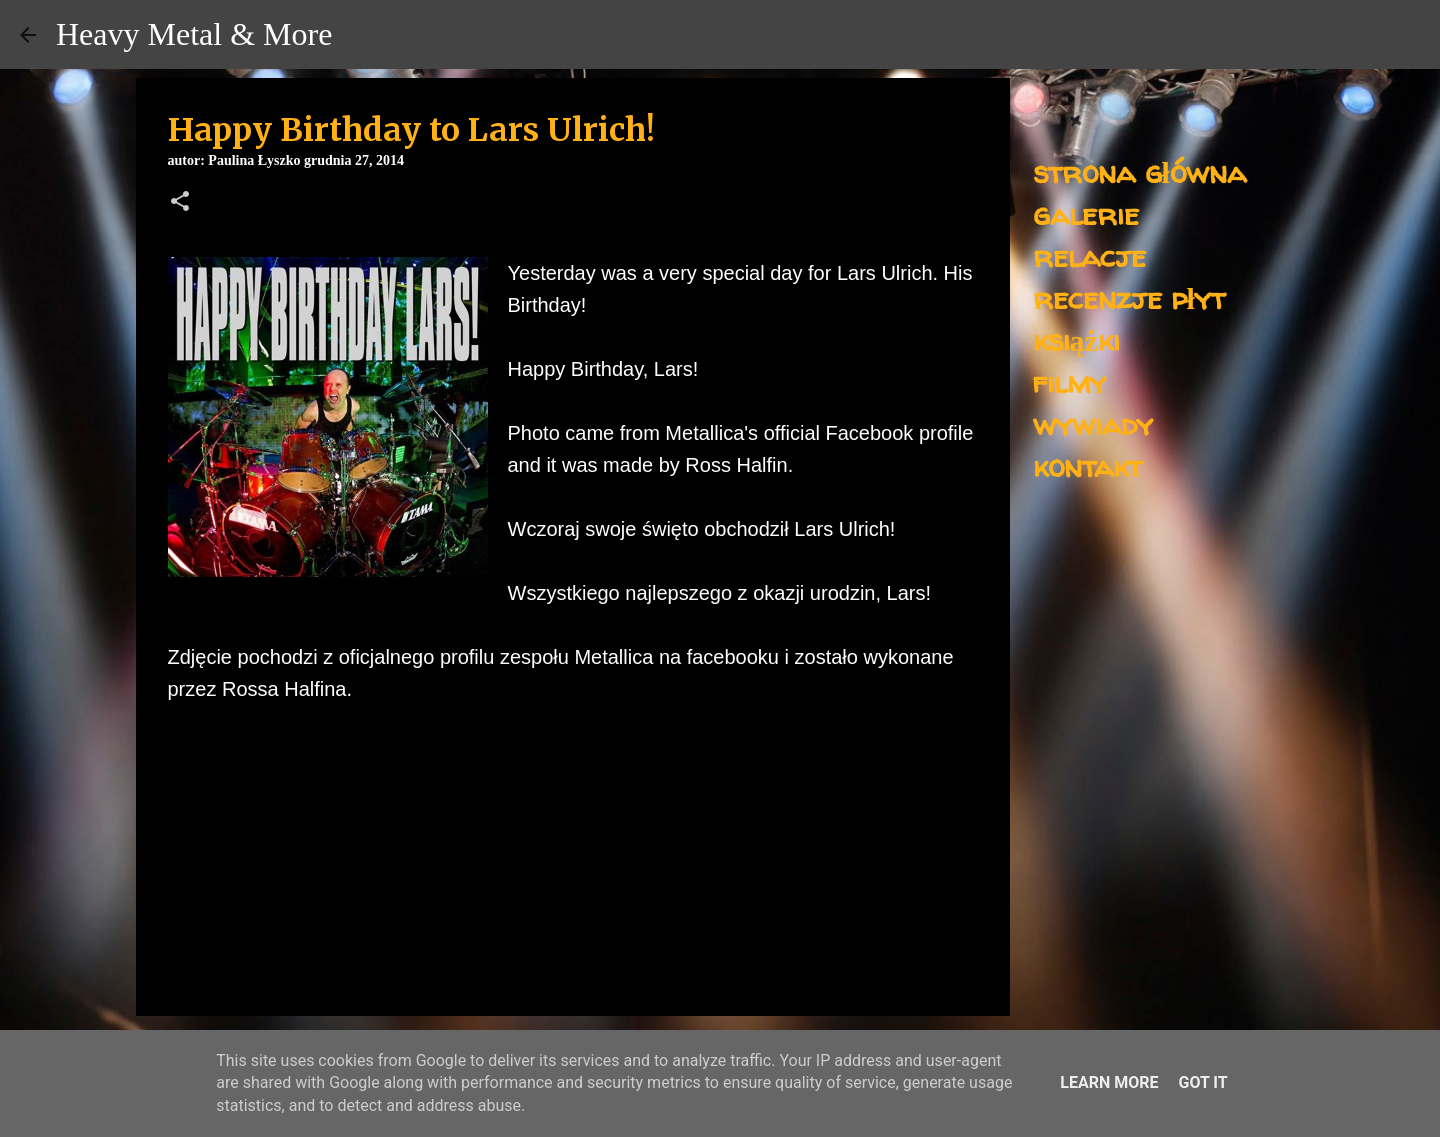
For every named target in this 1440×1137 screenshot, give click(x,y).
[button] (180, 203)
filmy (1069, 381)
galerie (1086, 213)
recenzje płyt (1129, 297)
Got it (1202, 1082)
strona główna (1139, 171)
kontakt (1087, 465)
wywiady (1093, 423)
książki (1076, 339)
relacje (1089, 255)
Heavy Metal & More (194, 34)
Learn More (1109, 1082)
